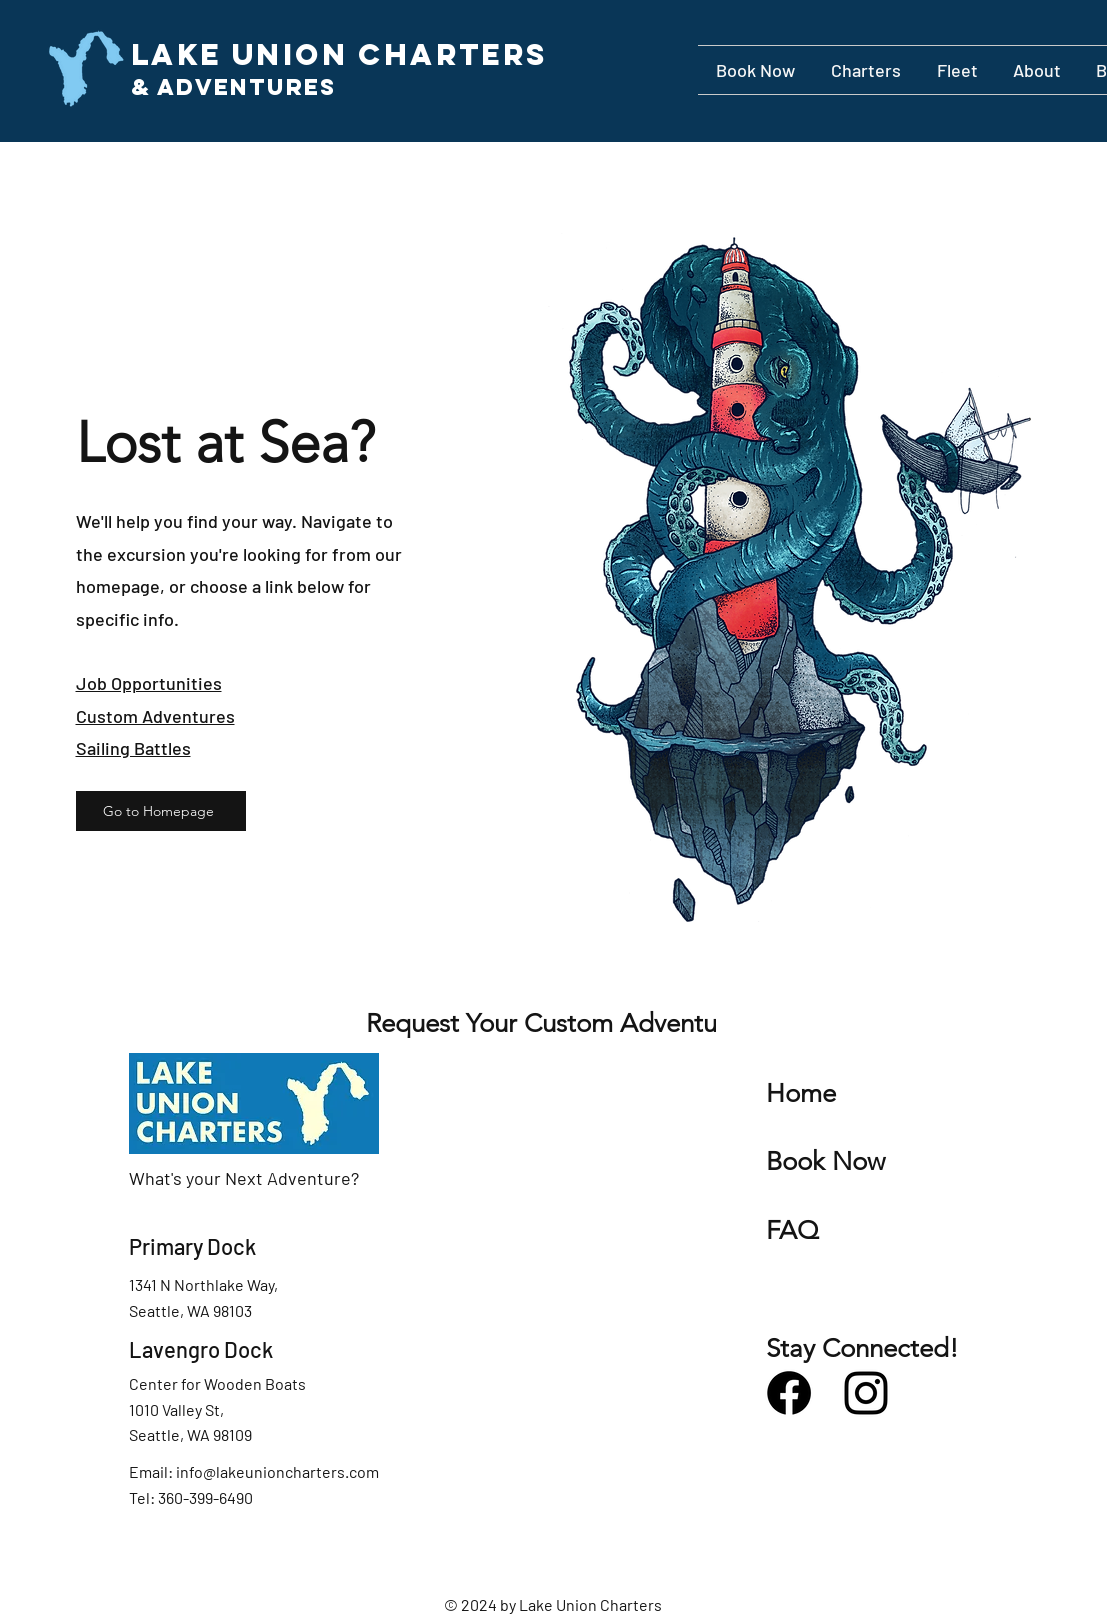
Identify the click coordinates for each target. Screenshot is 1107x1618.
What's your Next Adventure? (244, 1178)
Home (801, 1093)
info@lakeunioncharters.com (277, 1471)
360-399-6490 (205, 1497)
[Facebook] (789, 1393)
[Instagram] (866, 1393)
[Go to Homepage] (161, 811)
